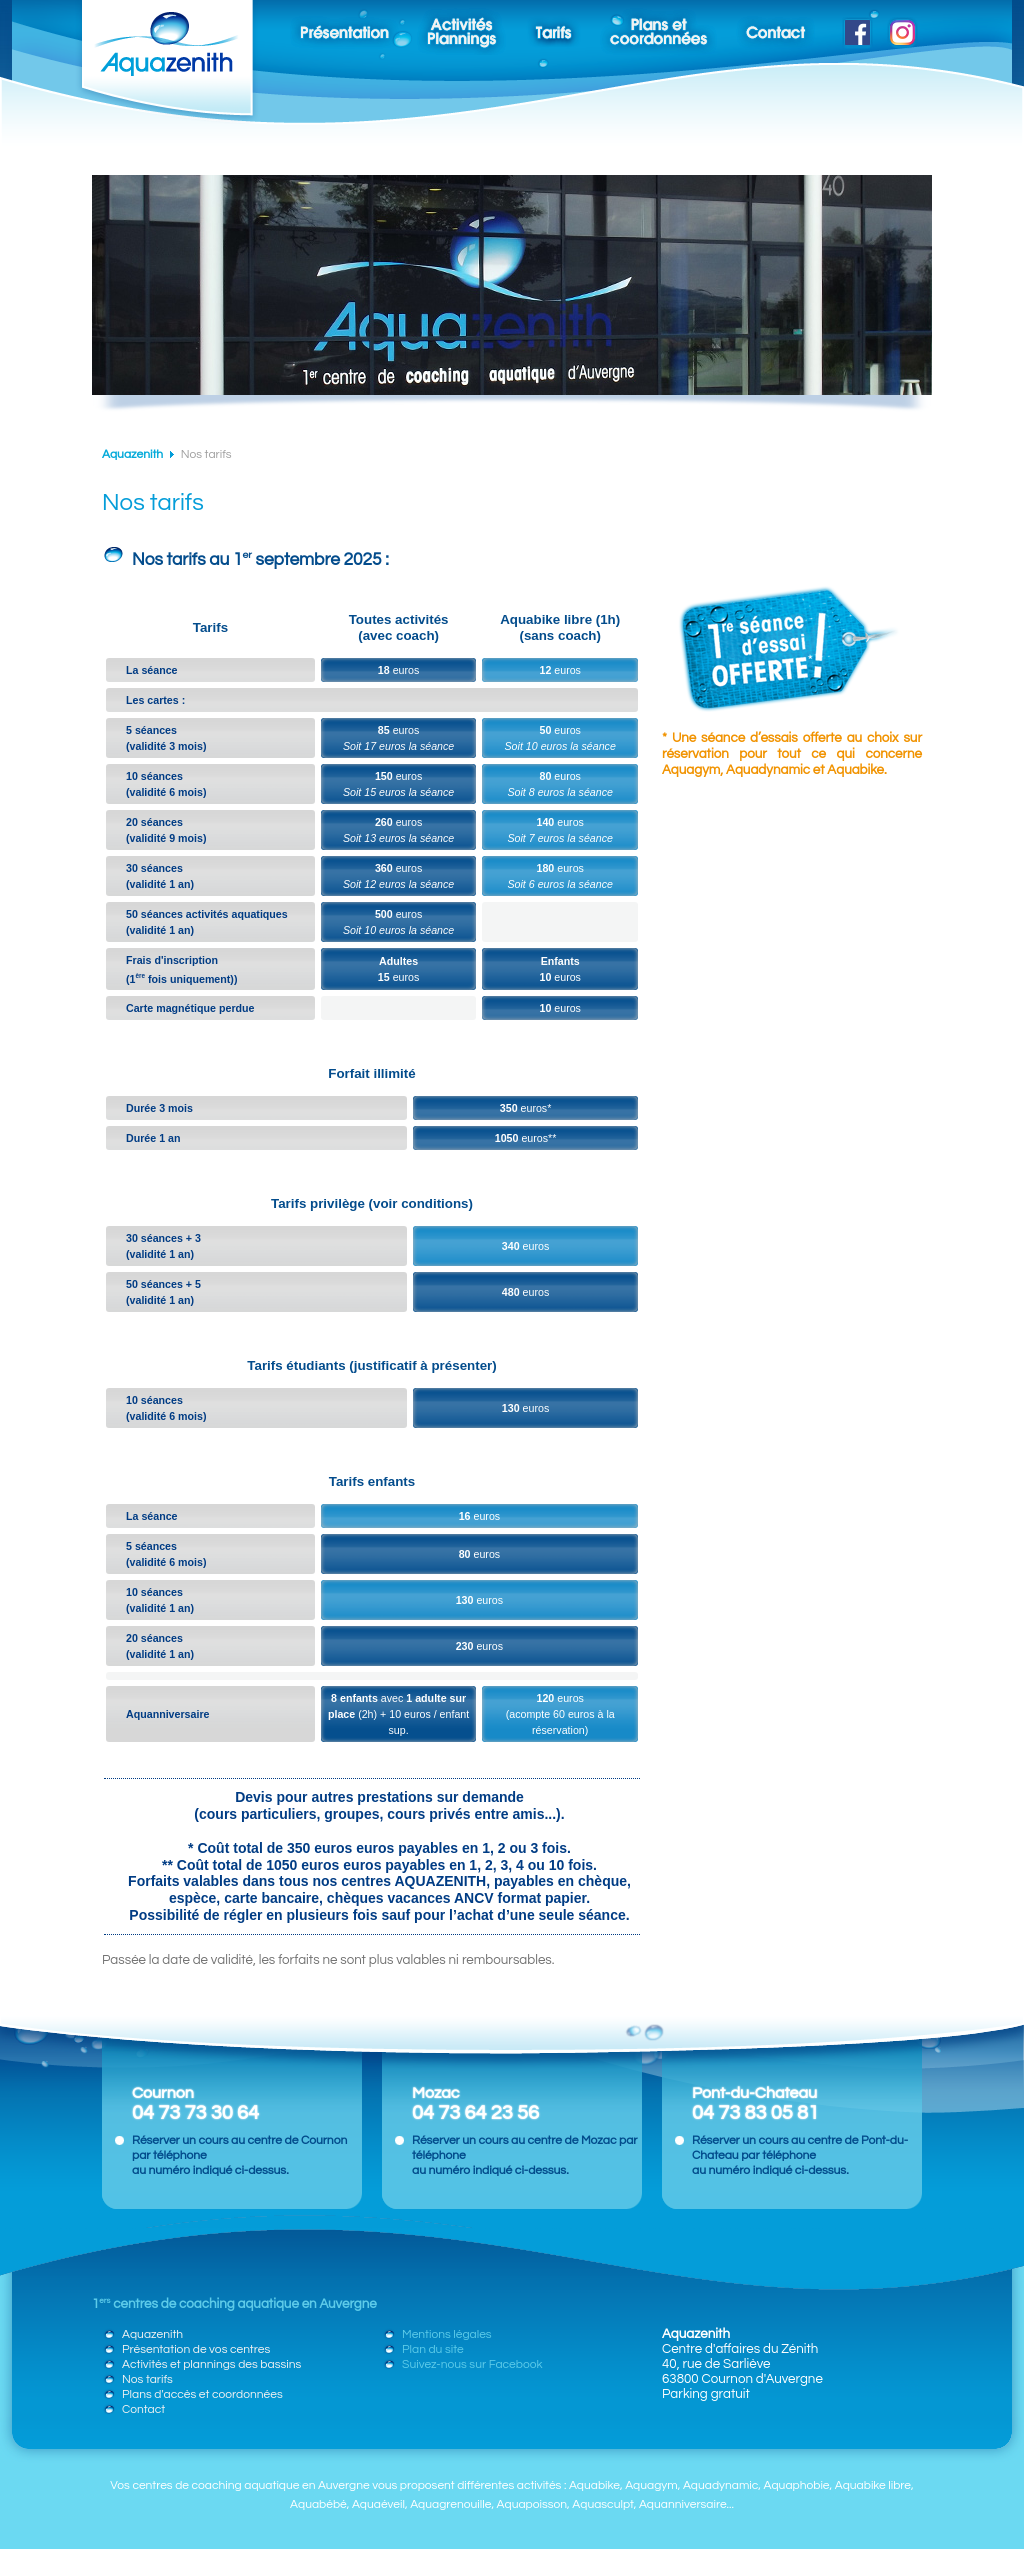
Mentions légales (447, 2334)
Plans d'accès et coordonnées (202, 2394)
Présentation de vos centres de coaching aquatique (334, 27)
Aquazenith (132, 454)
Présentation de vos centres (196, 2349)
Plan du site (433, 2349)
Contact (776, 27)
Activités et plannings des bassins (211, 2364)
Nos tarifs (553, 27)
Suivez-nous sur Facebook (853, 27)
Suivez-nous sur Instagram (901, 27)
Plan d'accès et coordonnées (659, 27)
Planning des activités (462, 27)
